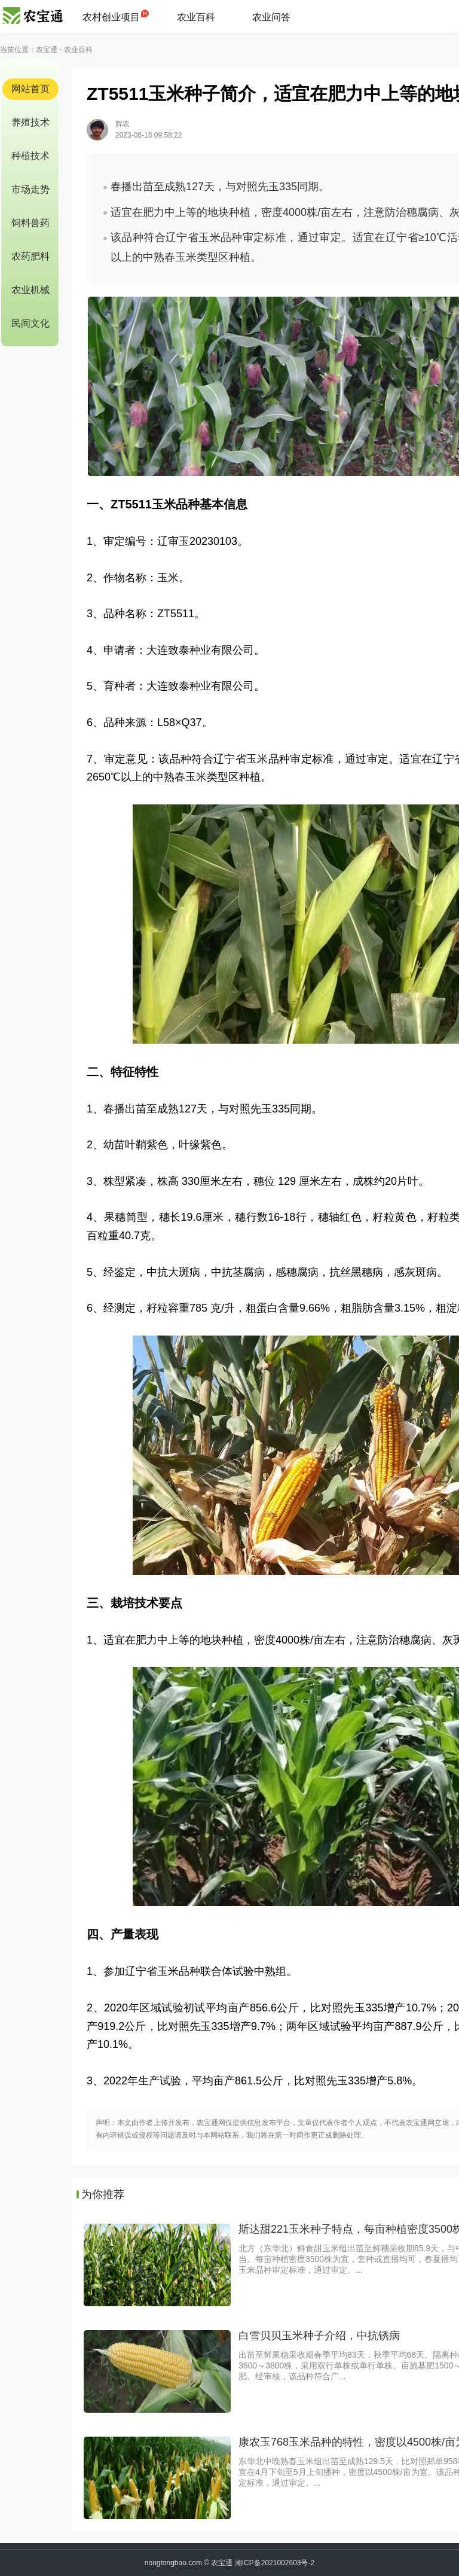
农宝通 (46, 49)
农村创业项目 (111, 17)
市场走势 (30, 189)
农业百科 (196, 17)
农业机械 (30, 290)
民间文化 (30, 323)
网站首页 (30, 89)
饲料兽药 (30, 223)
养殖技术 (30, 122)
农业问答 (271, 17)
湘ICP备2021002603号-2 (274, 2563)
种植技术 (30, 156)
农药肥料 (30, 256)
